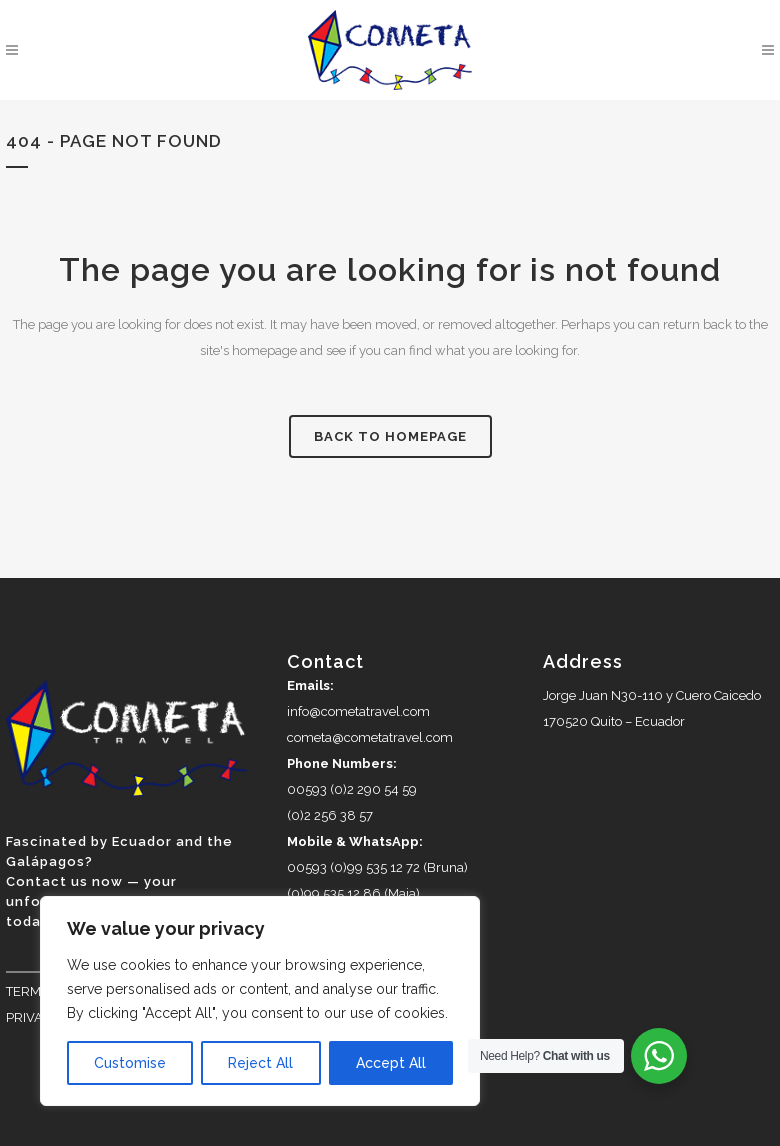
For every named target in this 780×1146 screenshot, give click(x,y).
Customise (130, 1063)
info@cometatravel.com (358, 711)
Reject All (260, 1063)
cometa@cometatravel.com (370, 737)
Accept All (391, 1063)
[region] (260, 1001)
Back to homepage (390, 436)
